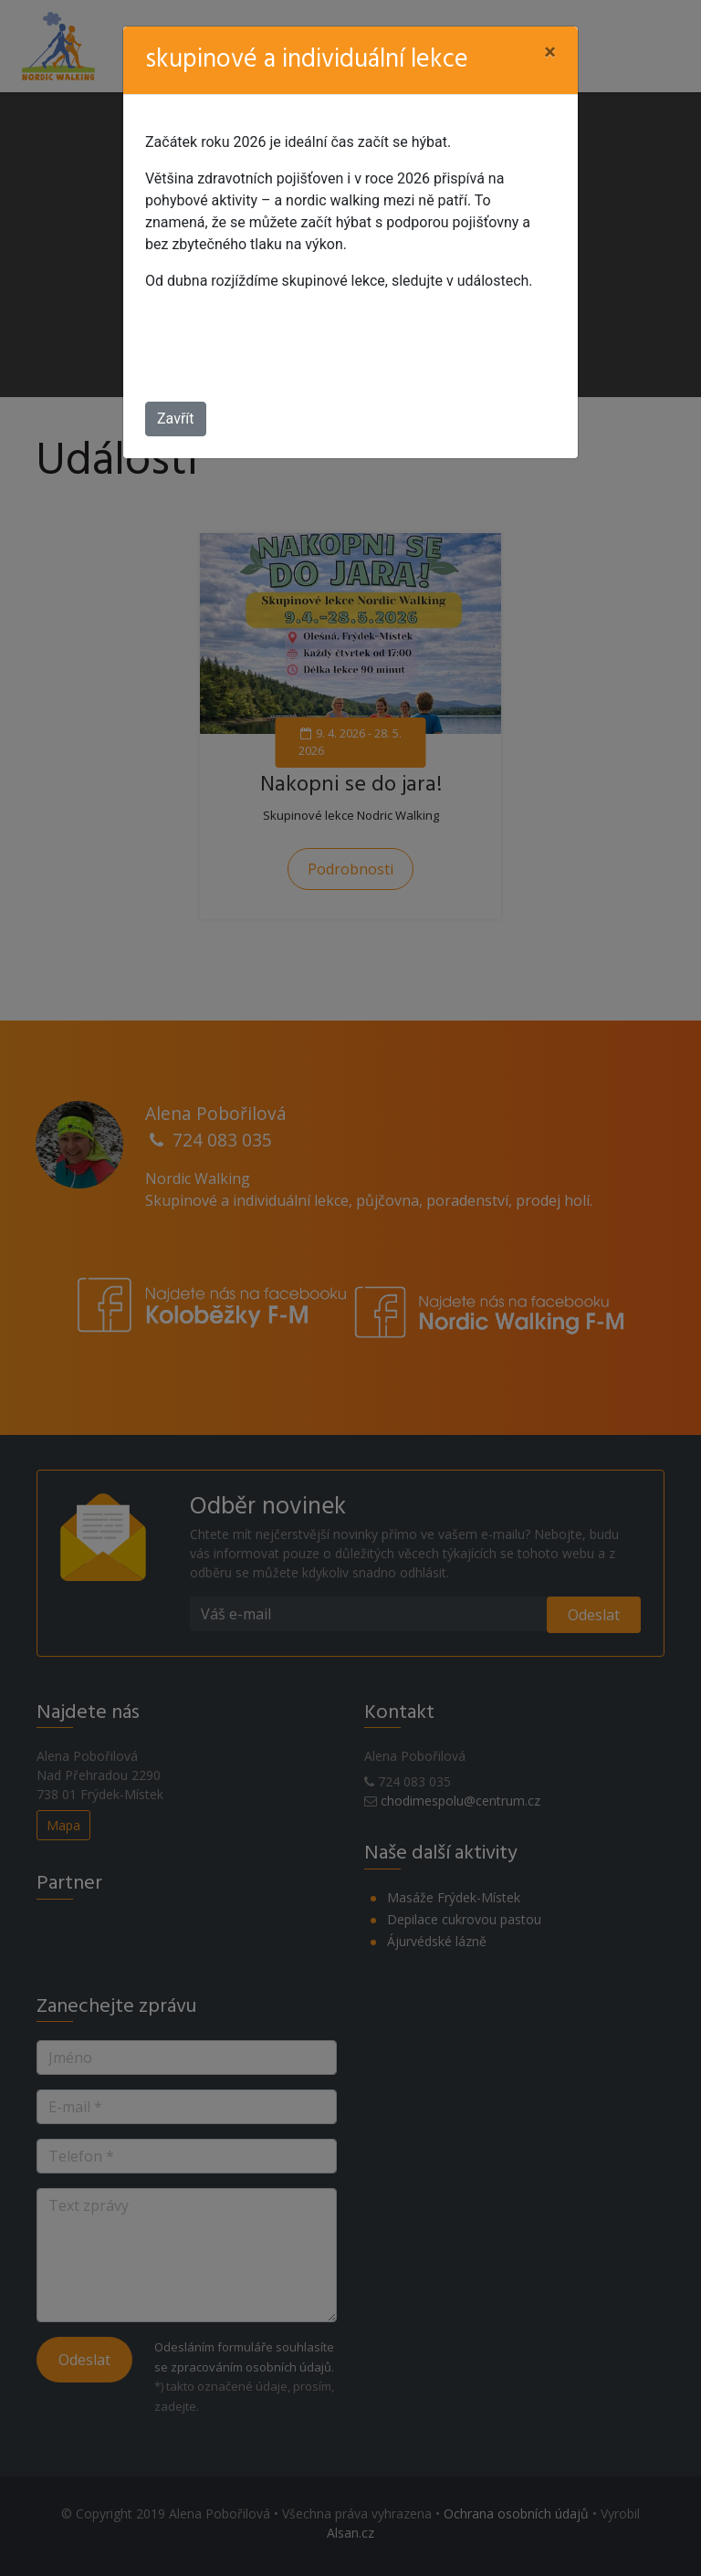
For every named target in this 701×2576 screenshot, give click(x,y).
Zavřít (175, 418)
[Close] (549, 52)
